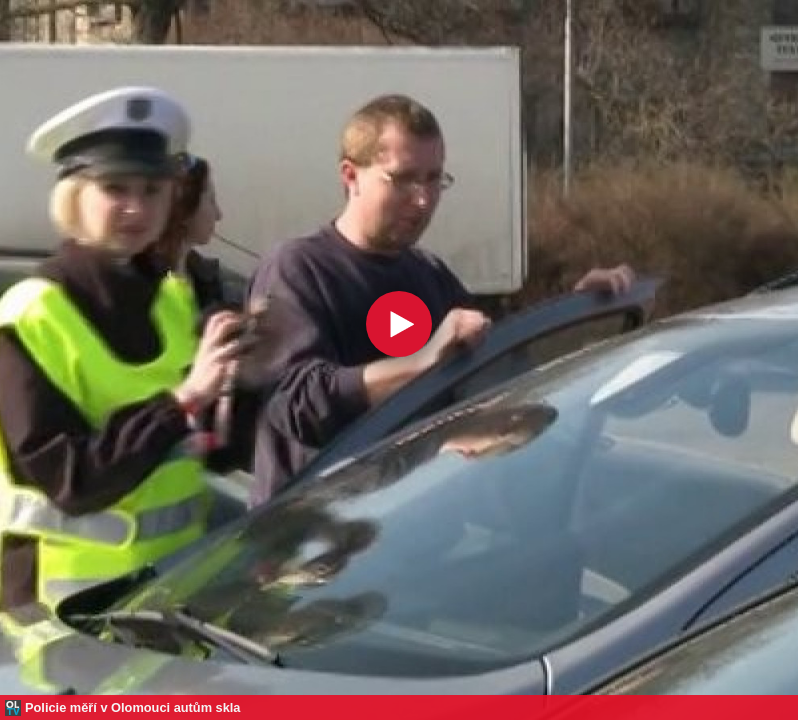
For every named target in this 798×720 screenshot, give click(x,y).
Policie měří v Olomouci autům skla (133, 707)
